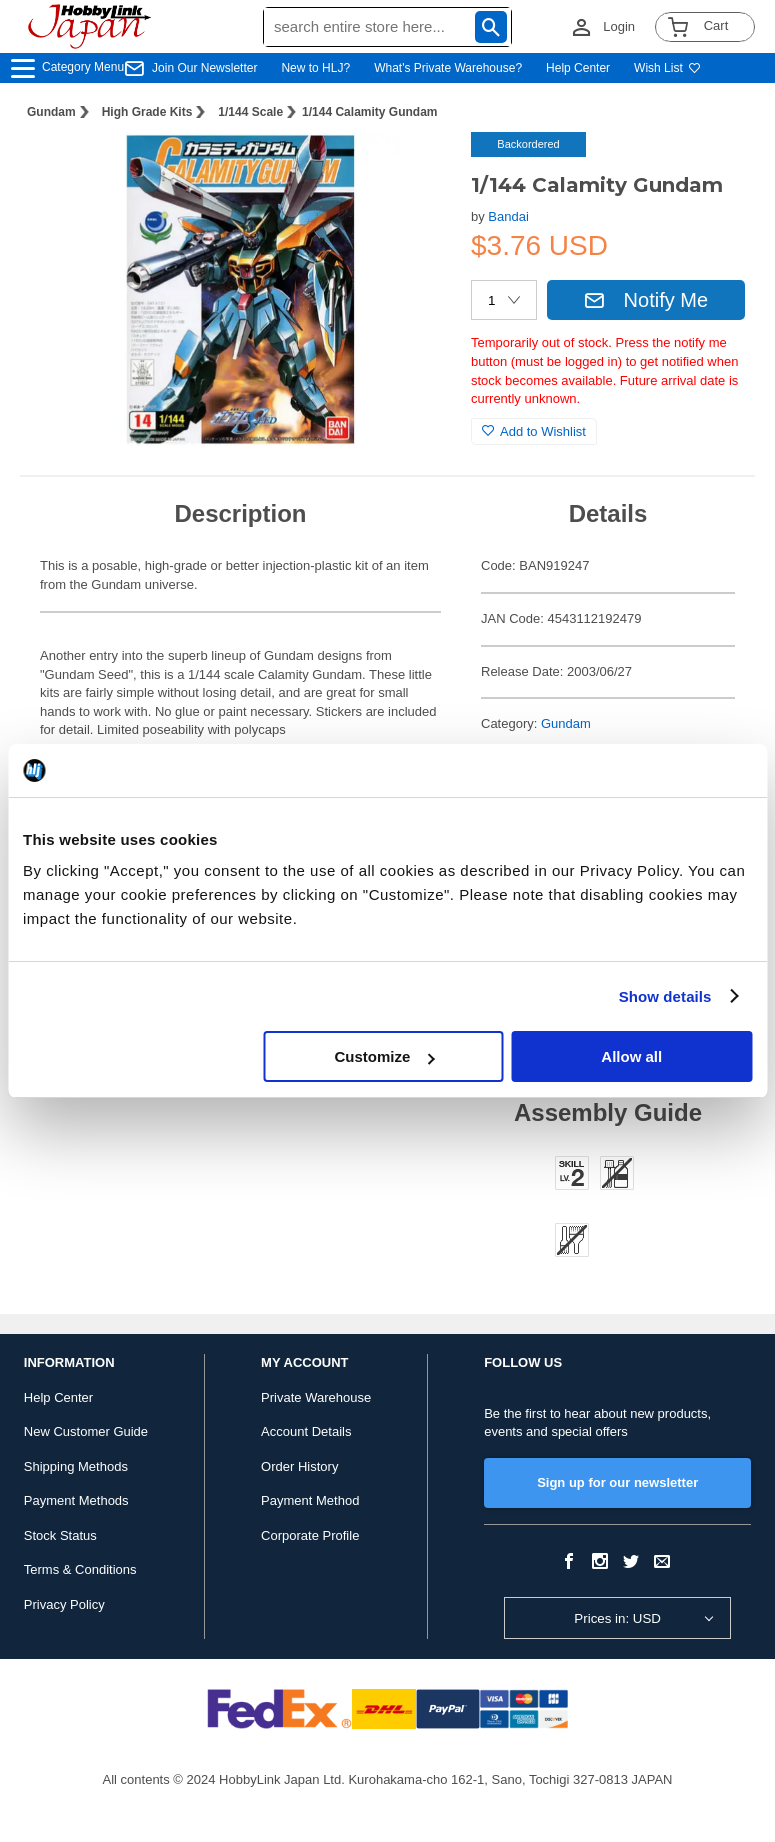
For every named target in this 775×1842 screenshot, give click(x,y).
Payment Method (310, 1500)
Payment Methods (76, 1500)
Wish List (667, 68)
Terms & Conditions (80, 1569)
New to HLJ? (315, 68)
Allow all (631, 1056)
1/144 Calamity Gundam (369, 112)
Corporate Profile (310, 1535)
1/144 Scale (250, 112)
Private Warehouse (316, 1397)
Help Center (578, 68)
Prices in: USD (617, 1618)
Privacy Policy (64, 1604)
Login (619, 26)
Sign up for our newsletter (617, 1482)
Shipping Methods (76, 1466)
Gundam (51, 112)
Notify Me (646, 300)
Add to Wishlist (534, 431)
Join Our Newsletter (204, 68)
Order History (299, 1466)
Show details (665, 996)
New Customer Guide (86, 1431)
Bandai (508, 216)
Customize (384, 1056)
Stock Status (60, 1535)
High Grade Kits (147, 112)
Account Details (306, 1431)
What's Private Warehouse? (448, 68)
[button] (415, 168)
